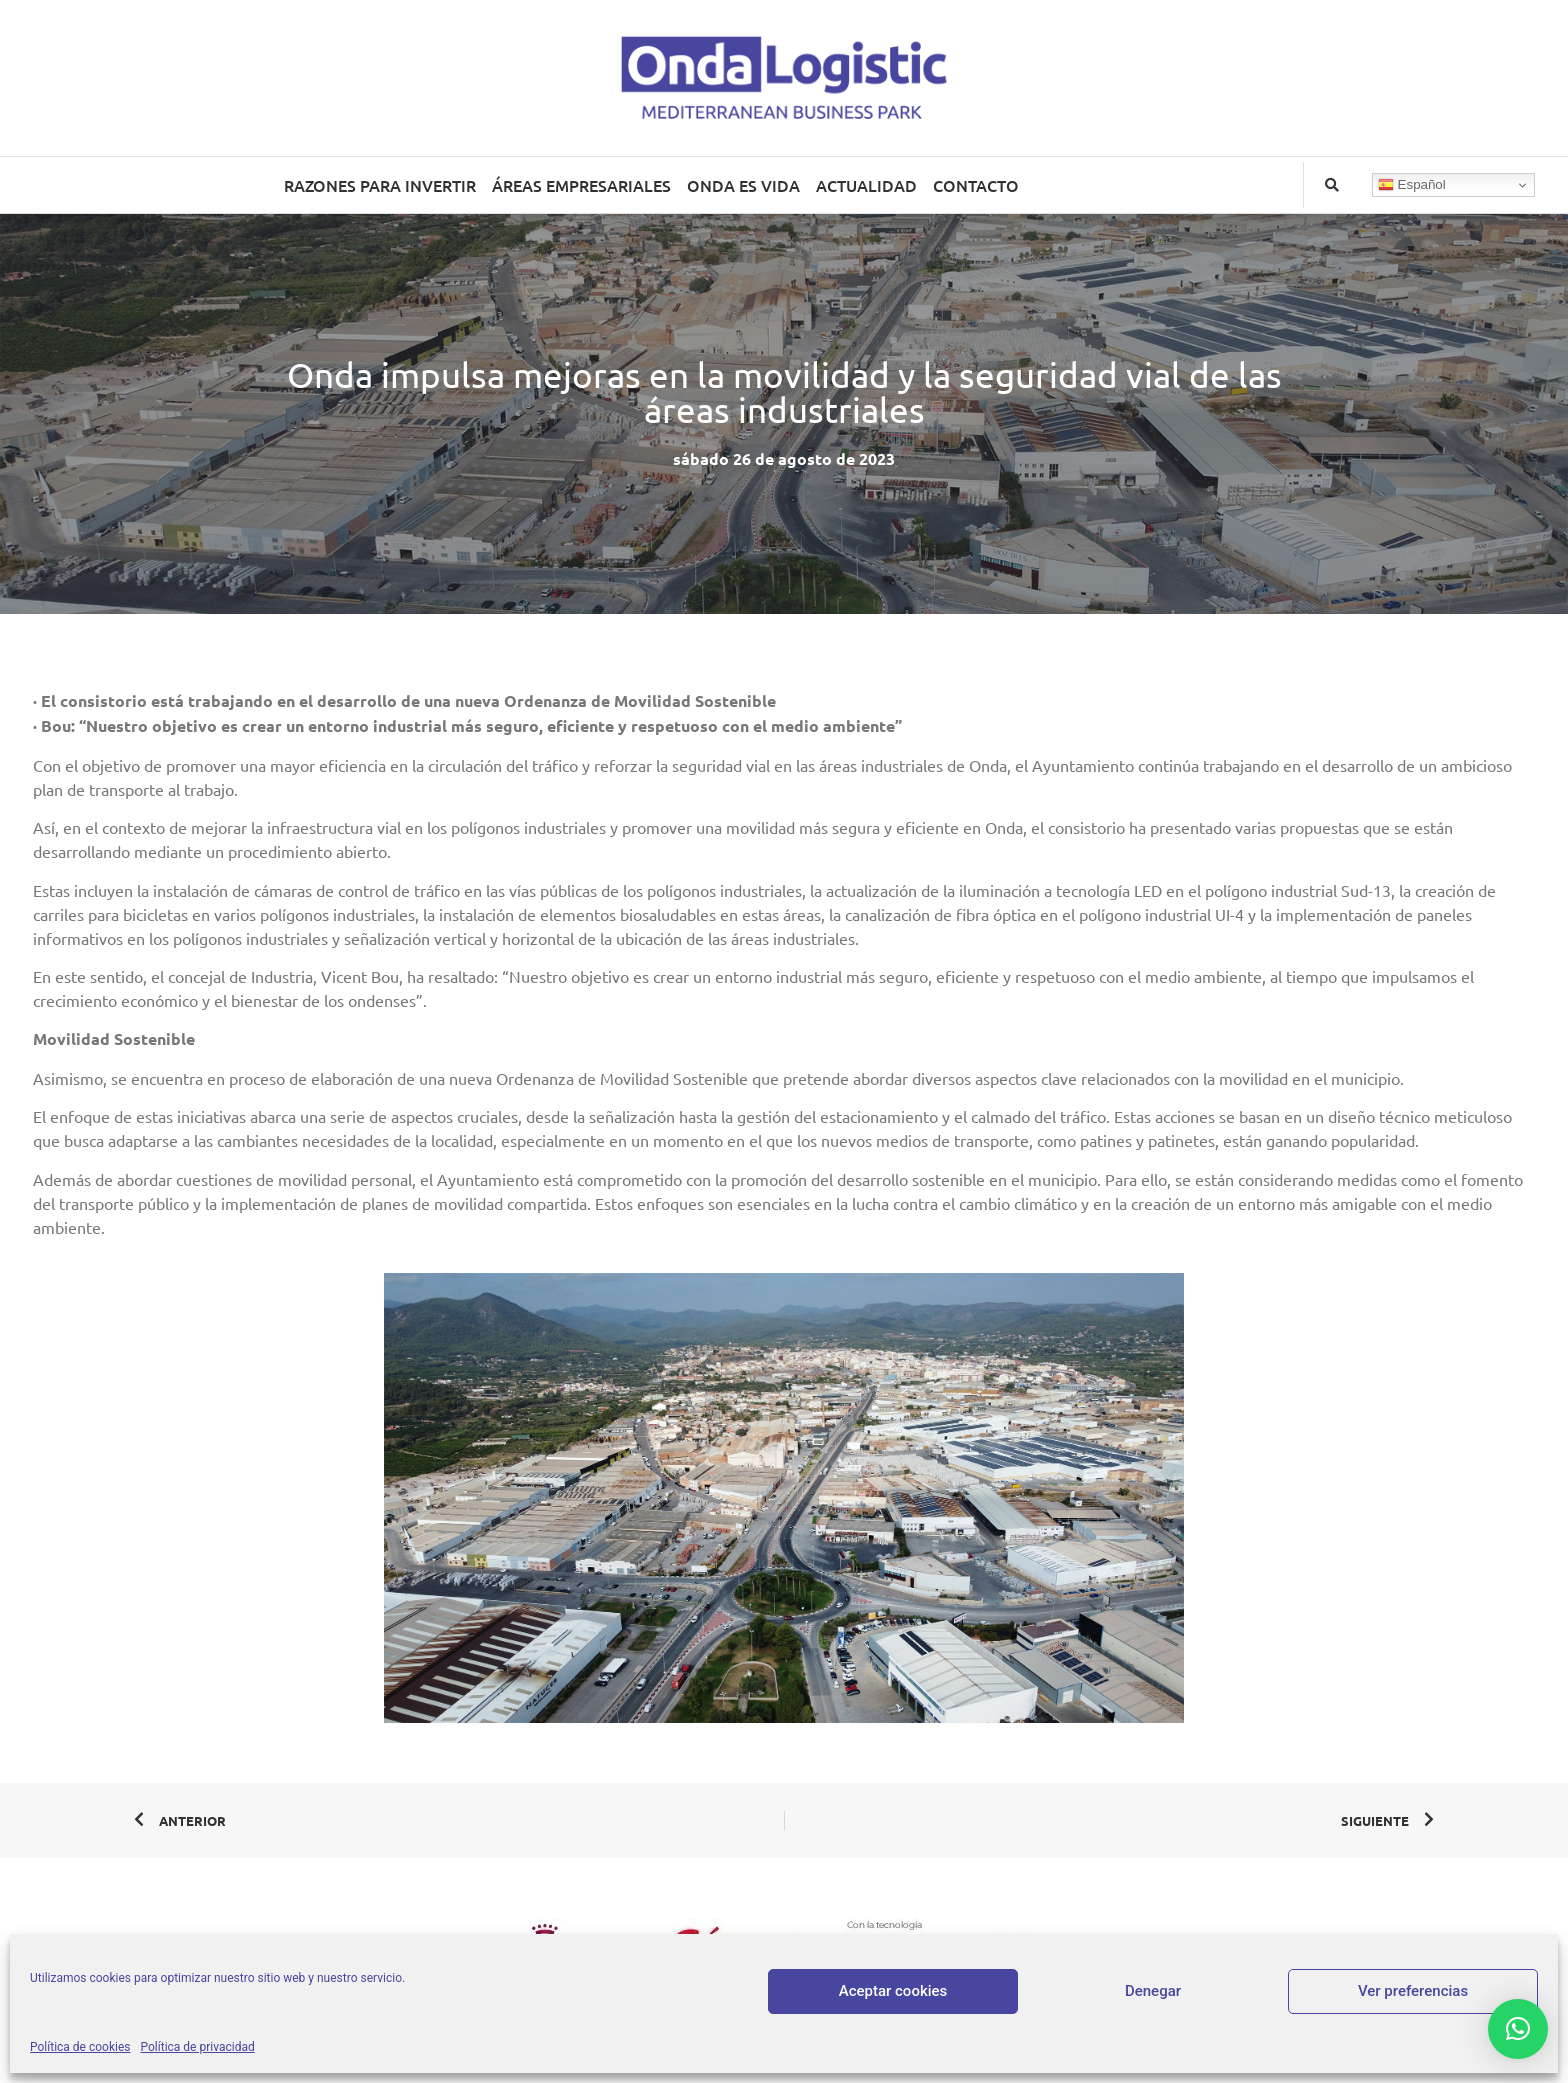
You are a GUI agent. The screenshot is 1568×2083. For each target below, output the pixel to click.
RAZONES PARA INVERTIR (380, 185)
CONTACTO (976, 185)
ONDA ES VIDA (743, 185)
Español (1412, 185)
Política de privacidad (837, 2011)
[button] (1332, 185)
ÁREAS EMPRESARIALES (581, 185)
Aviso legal (721, 2011)
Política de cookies (978, 2011)
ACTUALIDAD (866, 185)
